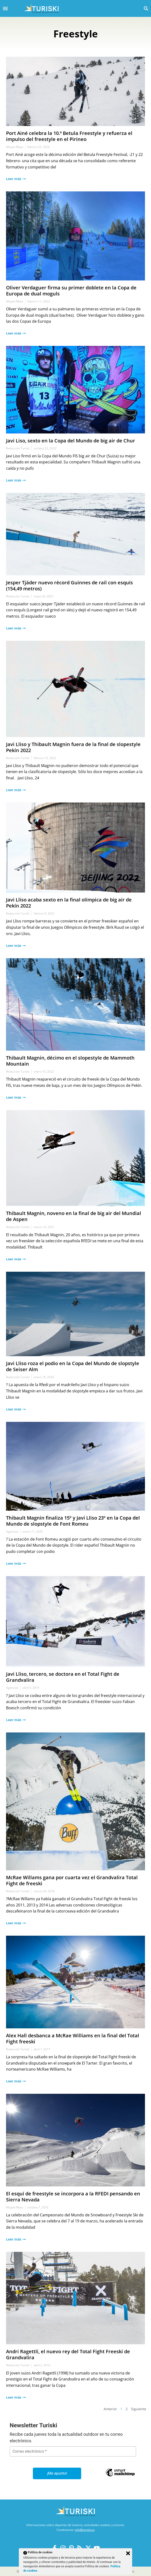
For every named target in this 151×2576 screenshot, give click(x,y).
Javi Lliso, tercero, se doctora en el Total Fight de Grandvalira (62, 1677)
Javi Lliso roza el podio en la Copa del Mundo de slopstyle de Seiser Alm (72, 1366)
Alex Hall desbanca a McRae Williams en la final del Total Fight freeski (72, 2038)
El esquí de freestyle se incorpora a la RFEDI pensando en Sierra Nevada (73, 2196)
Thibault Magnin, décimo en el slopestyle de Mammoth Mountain (70, 1060)
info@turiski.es (85, 2530)
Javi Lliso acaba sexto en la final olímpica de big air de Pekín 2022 (69, 902)
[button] (146, 8)
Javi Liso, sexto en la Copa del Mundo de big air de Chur (70, 440)
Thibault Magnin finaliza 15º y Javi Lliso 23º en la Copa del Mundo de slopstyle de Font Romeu (73, 1521)
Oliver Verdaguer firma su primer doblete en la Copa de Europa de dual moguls (71, 290)
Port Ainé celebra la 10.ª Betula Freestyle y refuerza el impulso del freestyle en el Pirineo (69, 136)
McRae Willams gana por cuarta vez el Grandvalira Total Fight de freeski (72, 1880)
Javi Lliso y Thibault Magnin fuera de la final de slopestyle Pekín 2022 (73, 747)
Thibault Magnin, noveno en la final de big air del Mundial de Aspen (73, 1216)
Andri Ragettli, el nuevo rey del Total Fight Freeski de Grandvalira (68, 2354)
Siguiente (138, 2409)
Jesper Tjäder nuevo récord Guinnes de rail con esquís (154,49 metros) (69, 585)
